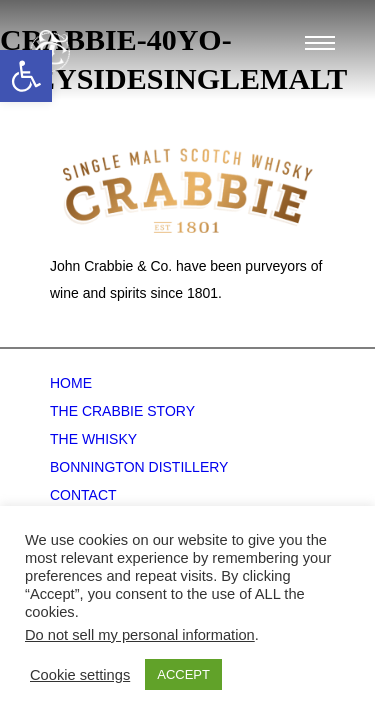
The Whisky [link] (93, 439)
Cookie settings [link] (80, 675)
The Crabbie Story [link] (122, 411)
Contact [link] (83, 495)
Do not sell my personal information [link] (140, 635)
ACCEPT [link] (183, 674)
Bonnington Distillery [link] (139, 467)
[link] (26, 76)
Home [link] (71, 383)
